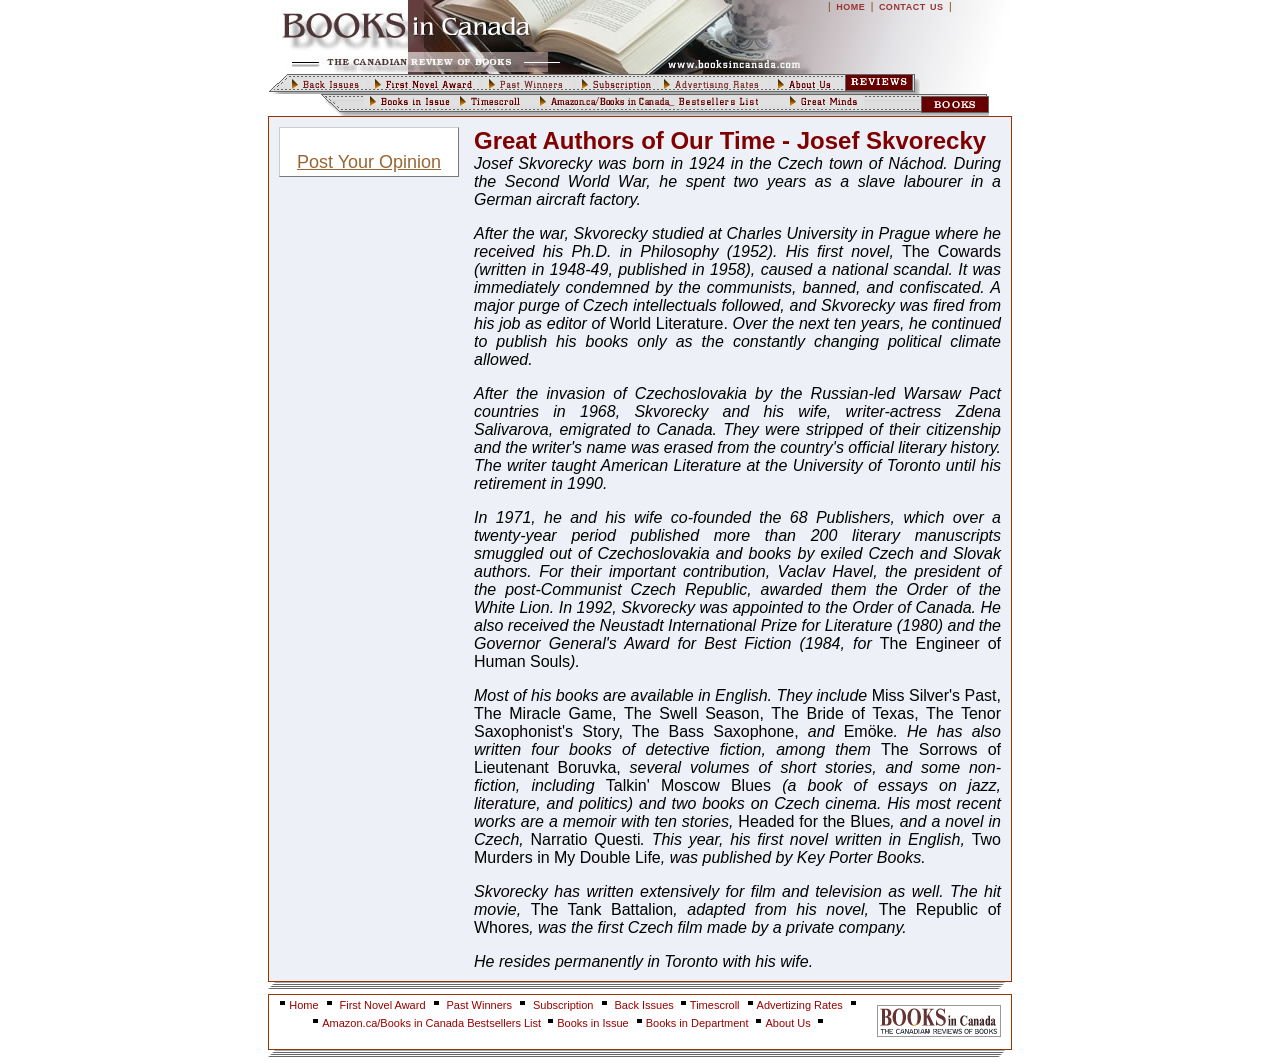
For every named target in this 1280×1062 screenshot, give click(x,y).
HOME (850, 7)
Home (303, 1005)
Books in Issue (593, 1023)
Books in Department (697, 1023)
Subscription (563, 1005)
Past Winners (479, 1005)
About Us (789, 1023)
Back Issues (646, 1005)
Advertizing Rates (800, 1005)
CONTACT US (911, 7)
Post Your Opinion (369, 162)
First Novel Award (383, 1005)
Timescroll (715, 1005)
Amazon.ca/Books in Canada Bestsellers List (433, 1023)
